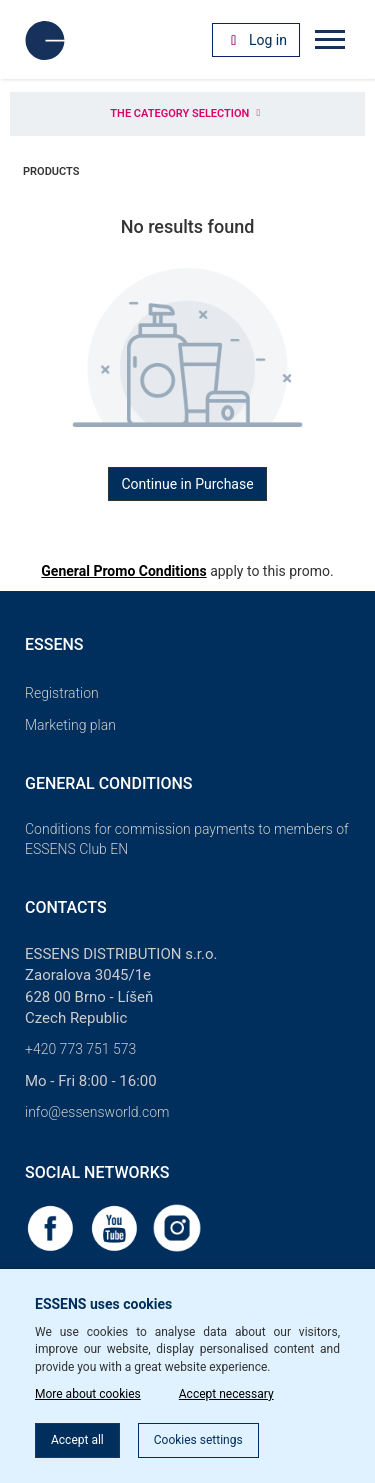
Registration (62, 693)
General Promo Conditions (123, 571)
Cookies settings (198, 1440)
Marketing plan (70, 725)
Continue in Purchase (187, 484)
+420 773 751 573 (80, 1049)
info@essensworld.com (97, 1112)
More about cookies (88, 1394)
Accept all (77, 1440)
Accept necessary (226, 1394)
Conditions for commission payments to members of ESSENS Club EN (187, 839)
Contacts (66, 907)
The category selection (187, 113)
